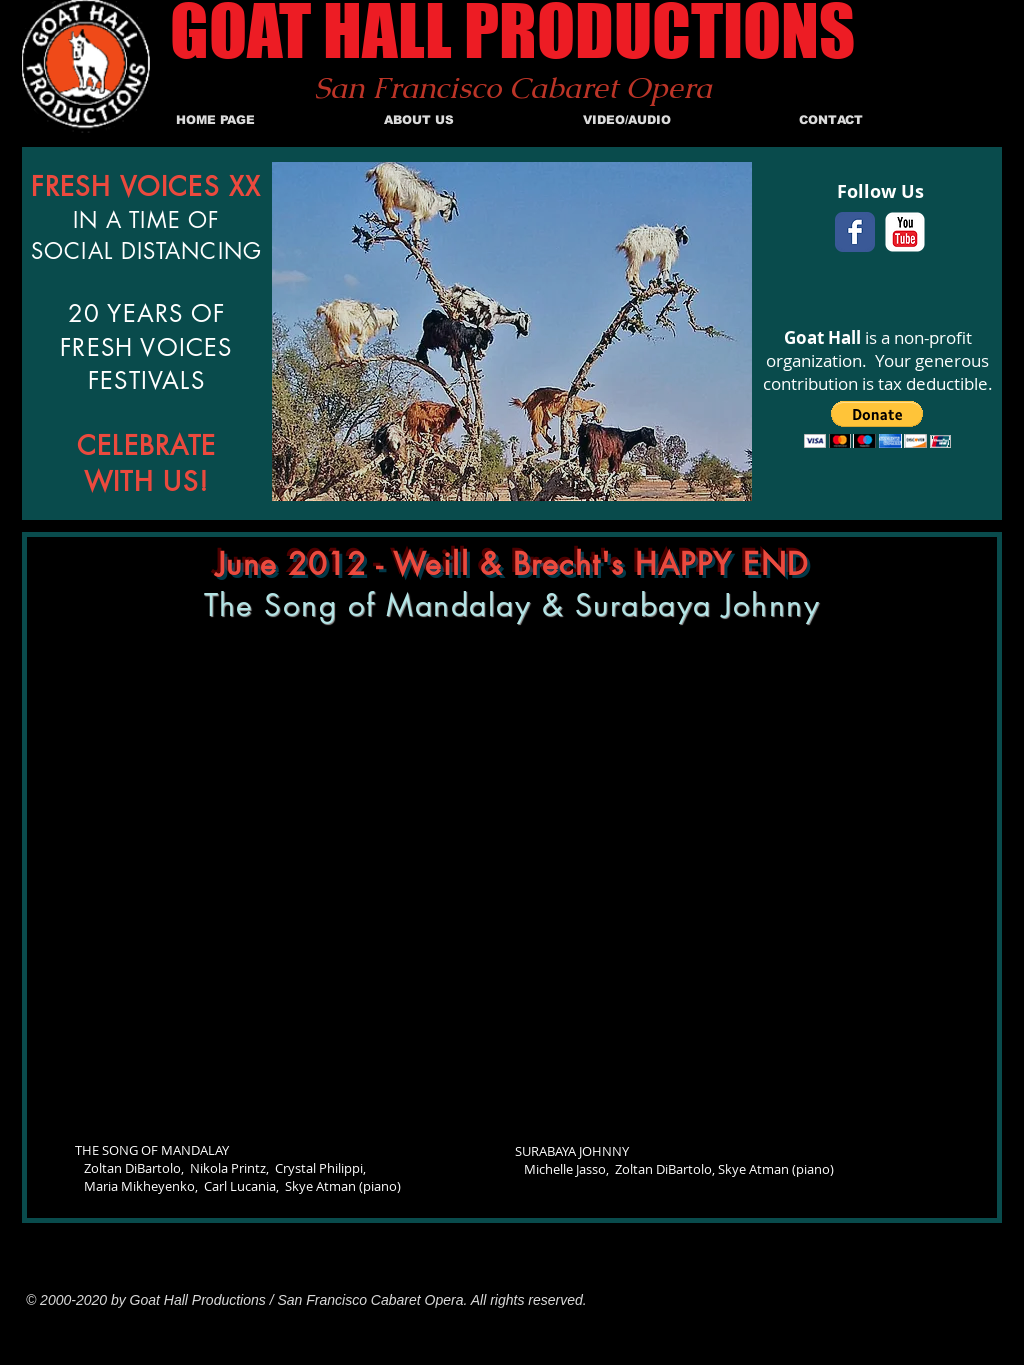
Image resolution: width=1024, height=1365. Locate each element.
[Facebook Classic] (855, 232)
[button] (877, 424)
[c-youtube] (905, 232)
